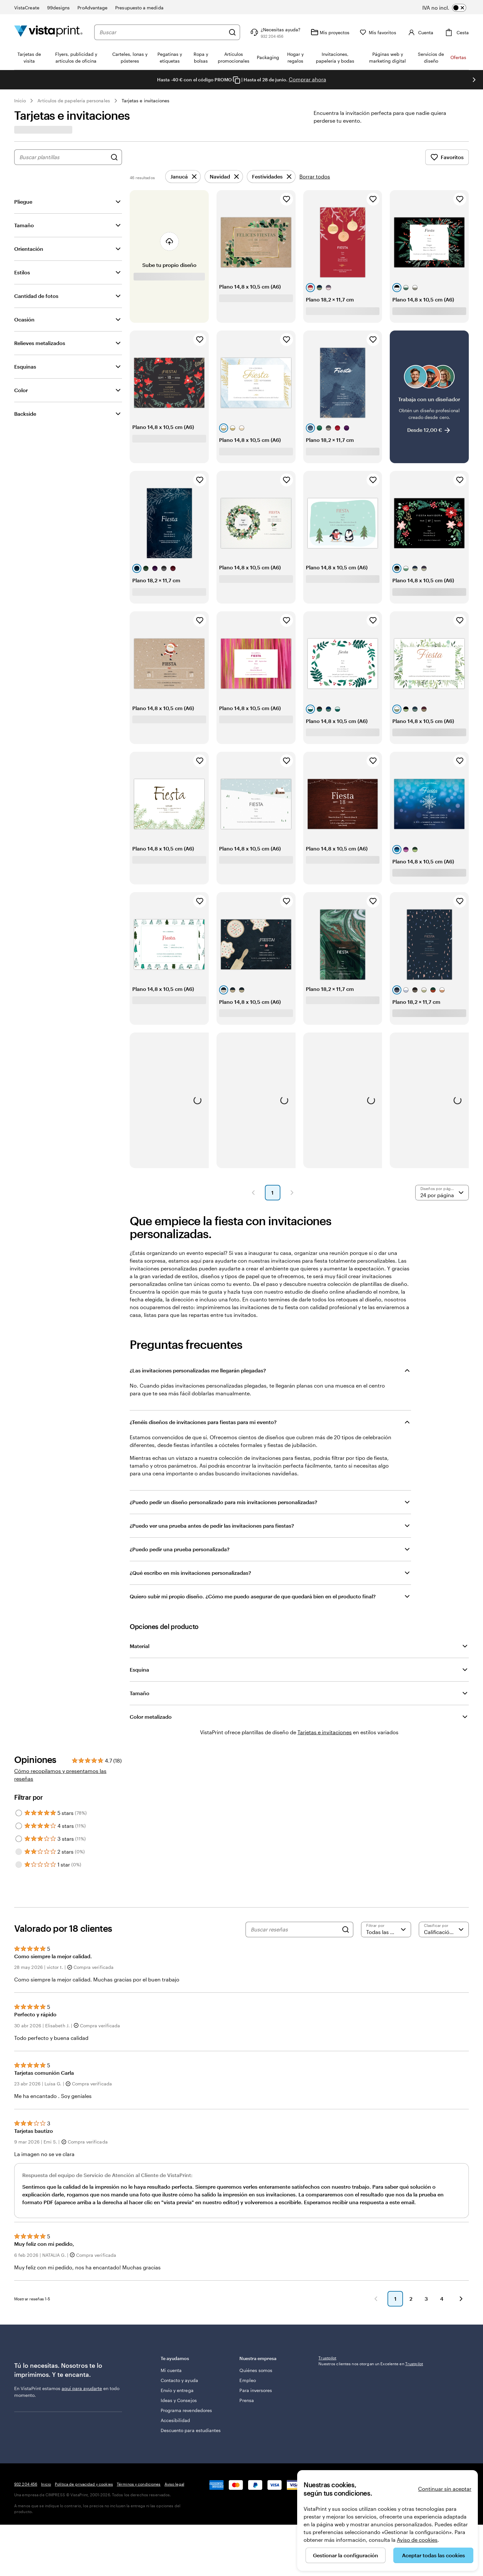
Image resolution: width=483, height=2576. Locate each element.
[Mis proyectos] (330, 32)
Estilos (22, 272)
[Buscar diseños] (114, 157)
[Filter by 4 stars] (18, 1826)
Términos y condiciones (139, 2484)
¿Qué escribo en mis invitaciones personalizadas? (190, 1573)
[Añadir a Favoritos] (286, 199)
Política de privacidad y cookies (84, 2484)
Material (139, 1646)
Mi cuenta (171, 2370)
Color (21, 390)
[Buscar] (232, 32)
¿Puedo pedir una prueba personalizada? (179, 1549)
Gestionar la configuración (345, 2555)
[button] (253, 1192)
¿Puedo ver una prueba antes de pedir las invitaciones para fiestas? (212, 1525)
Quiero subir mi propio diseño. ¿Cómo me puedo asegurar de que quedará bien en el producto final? (253, 1596)
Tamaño (24, 225)
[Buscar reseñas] (294, 1929)
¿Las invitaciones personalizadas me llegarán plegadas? (198, 1370)
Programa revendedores (186, 2410)
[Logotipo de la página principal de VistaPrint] (48, 32)
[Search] (345, 1929)
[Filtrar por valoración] (386, 1929)
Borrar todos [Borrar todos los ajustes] (314, 176)
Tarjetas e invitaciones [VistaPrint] (324, 1732)
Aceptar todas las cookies (433, 2555)
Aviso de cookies (417, 2540)
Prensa (246, 2400)
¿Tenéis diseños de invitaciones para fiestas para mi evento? (203, 1422)
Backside (25, 414)
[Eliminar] (183, 176)
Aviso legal (174, 2484)
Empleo (247, 2380)
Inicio (20, 100)
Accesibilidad (175, 2420)
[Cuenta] (420, 32)
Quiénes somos (255, 2370)
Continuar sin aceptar (444, 2489)
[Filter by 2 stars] (18, 1851)
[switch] (448, 8)
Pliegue (23, 202)
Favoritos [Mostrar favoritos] (447, 157)
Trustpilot (327, 2358)
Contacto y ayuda (179, 2380)
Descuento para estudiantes (191, 2430)
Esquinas (25, 366)
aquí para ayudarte (82, 2388)
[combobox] (162, 32)
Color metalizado (151, 1717)
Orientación (28, 249)
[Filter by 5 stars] (18, 1813)
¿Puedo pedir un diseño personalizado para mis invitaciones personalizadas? (223, 1502)
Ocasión (24, 319)
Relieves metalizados (39, 343)
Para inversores (255, 2390)
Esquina (139, 1669)
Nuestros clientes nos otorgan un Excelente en (370, 2363)
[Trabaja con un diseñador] (429, 397)
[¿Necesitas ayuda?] (274, 32)
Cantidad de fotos (36, 296)
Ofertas (458, 57)
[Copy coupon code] (236, 80)
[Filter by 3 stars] (18, 1839)
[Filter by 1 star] (18, 1864)
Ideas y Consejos (179, 2400)
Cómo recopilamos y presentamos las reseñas (60, 1775)
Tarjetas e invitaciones (146, 100)
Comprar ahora (307, 79)
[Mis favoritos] (378, 32)
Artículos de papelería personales (73, 100)
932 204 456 (25, 2484)
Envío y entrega (177, 2390)
